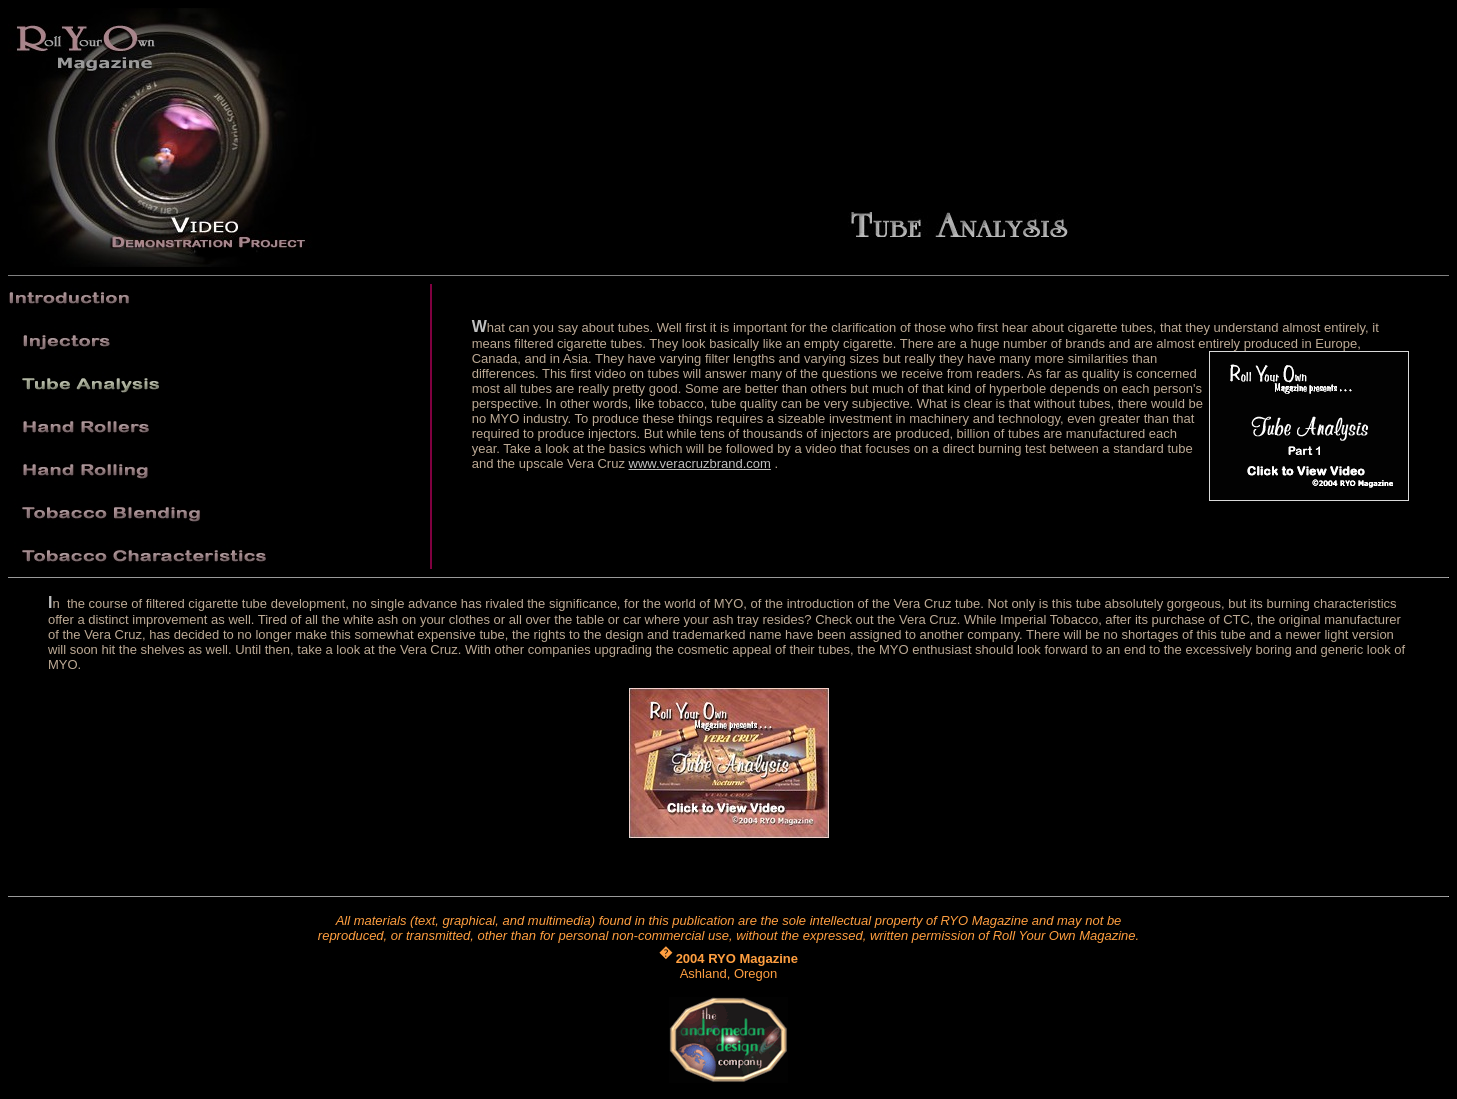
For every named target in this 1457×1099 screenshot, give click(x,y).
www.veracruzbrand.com (700, 463)
